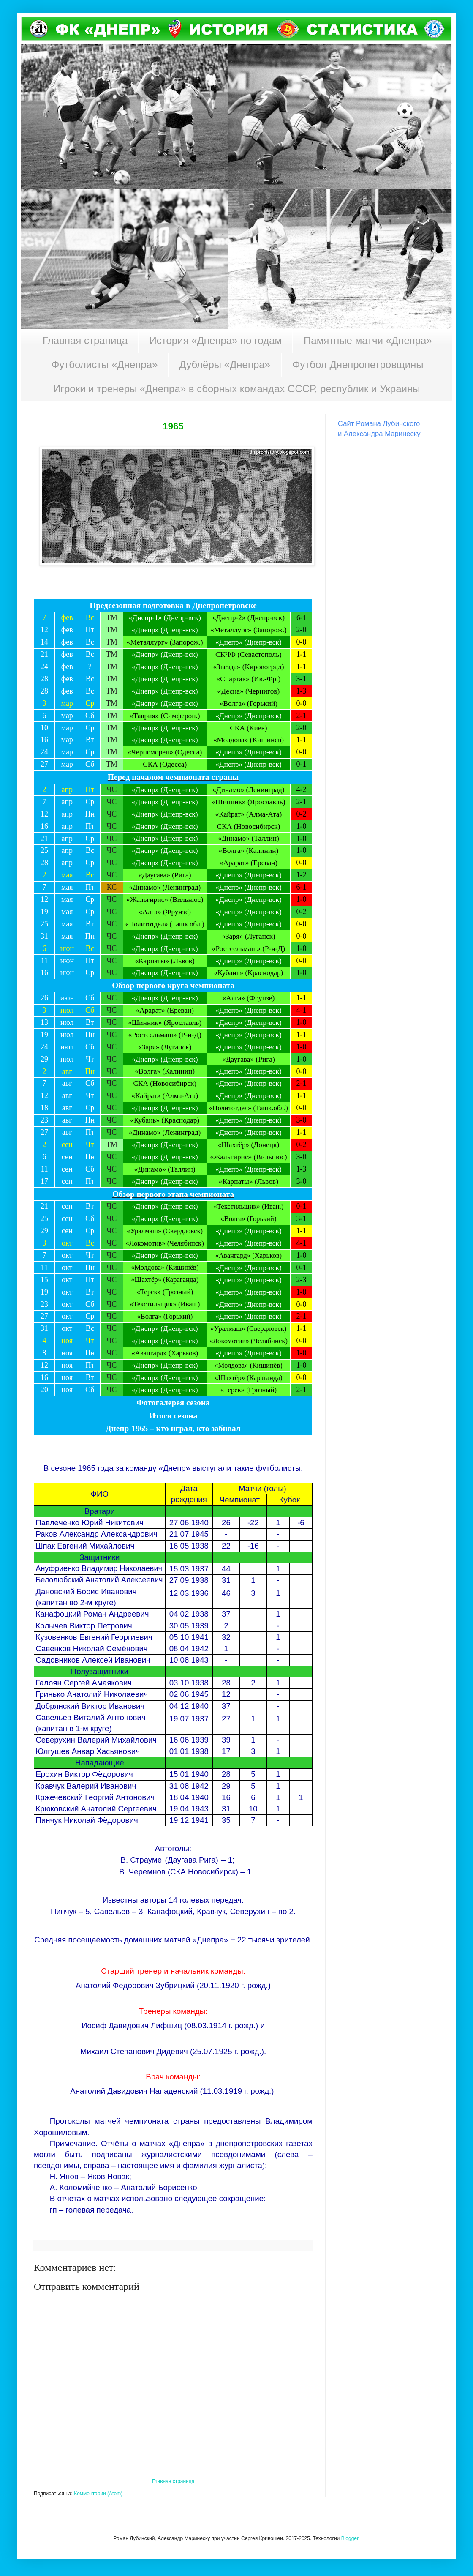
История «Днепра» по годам (215, 340)
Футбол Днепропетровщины (358, 364)
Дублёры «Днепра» (224, 364)
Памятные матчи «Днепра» (368, 340)
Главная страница (85, 340)
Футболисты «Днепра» (105, 364)
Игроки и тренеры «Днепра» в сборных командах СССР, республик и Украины (236, 388)
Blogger (350, 2538)
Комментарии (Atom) (98, 2494)
